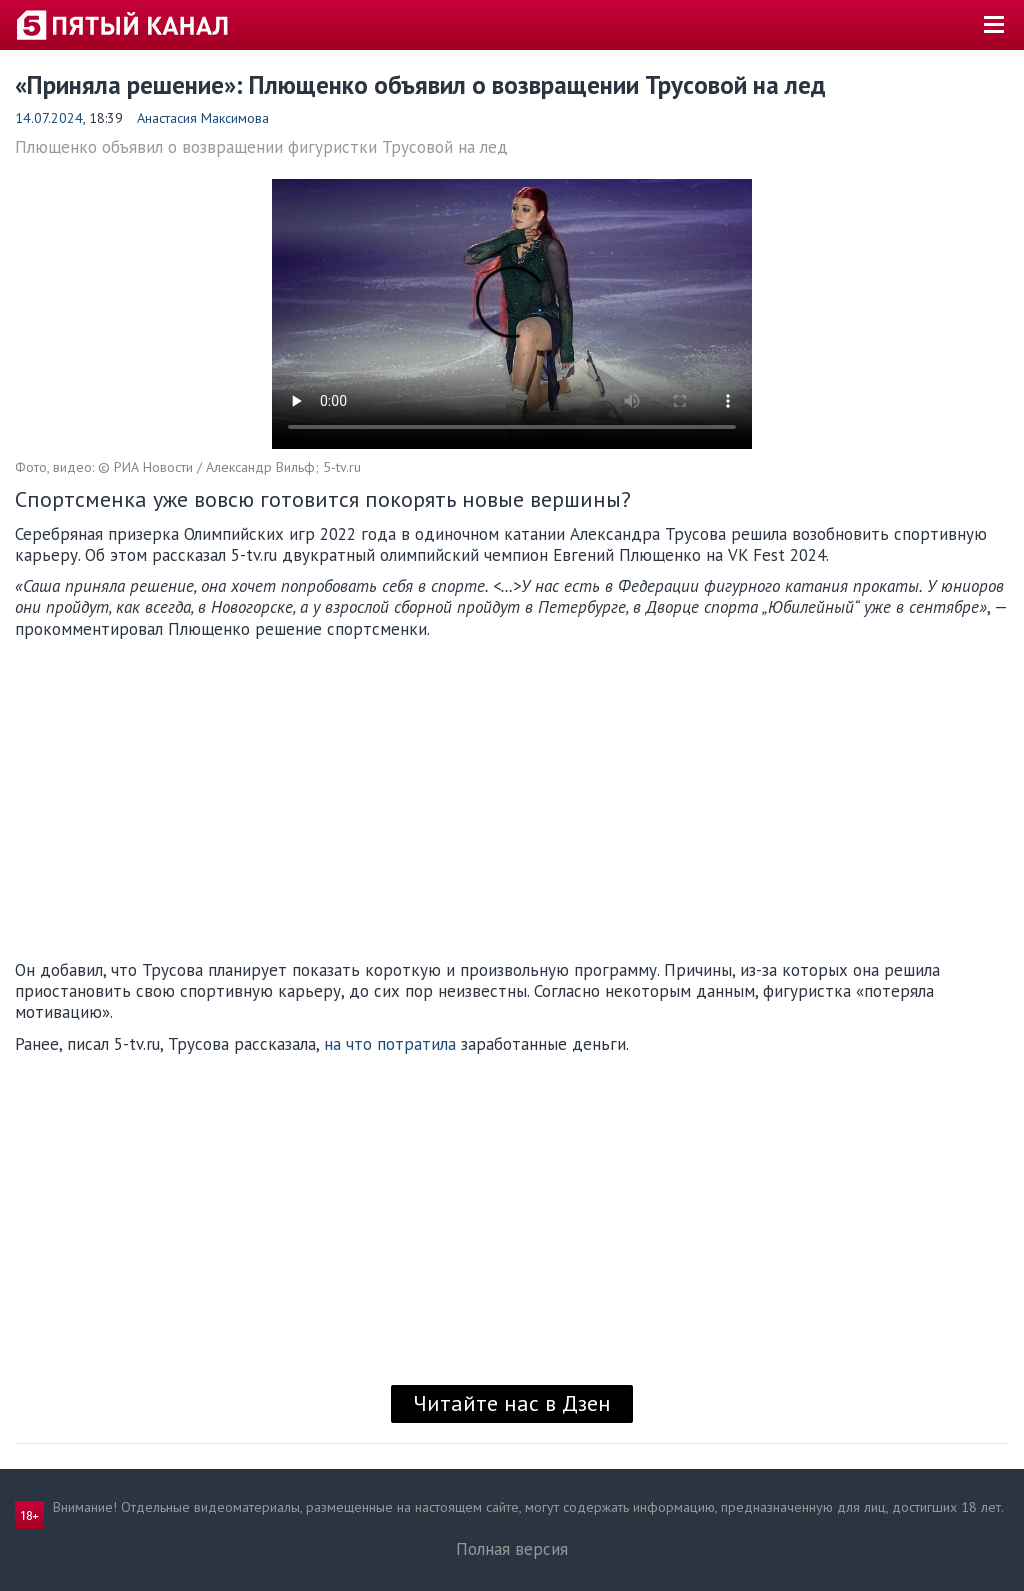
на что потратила (390, 1044)
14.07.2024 (49, 118)
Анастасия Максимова (203, 118)
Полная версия (512, 1549)
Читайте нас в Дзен (512, 1403)
